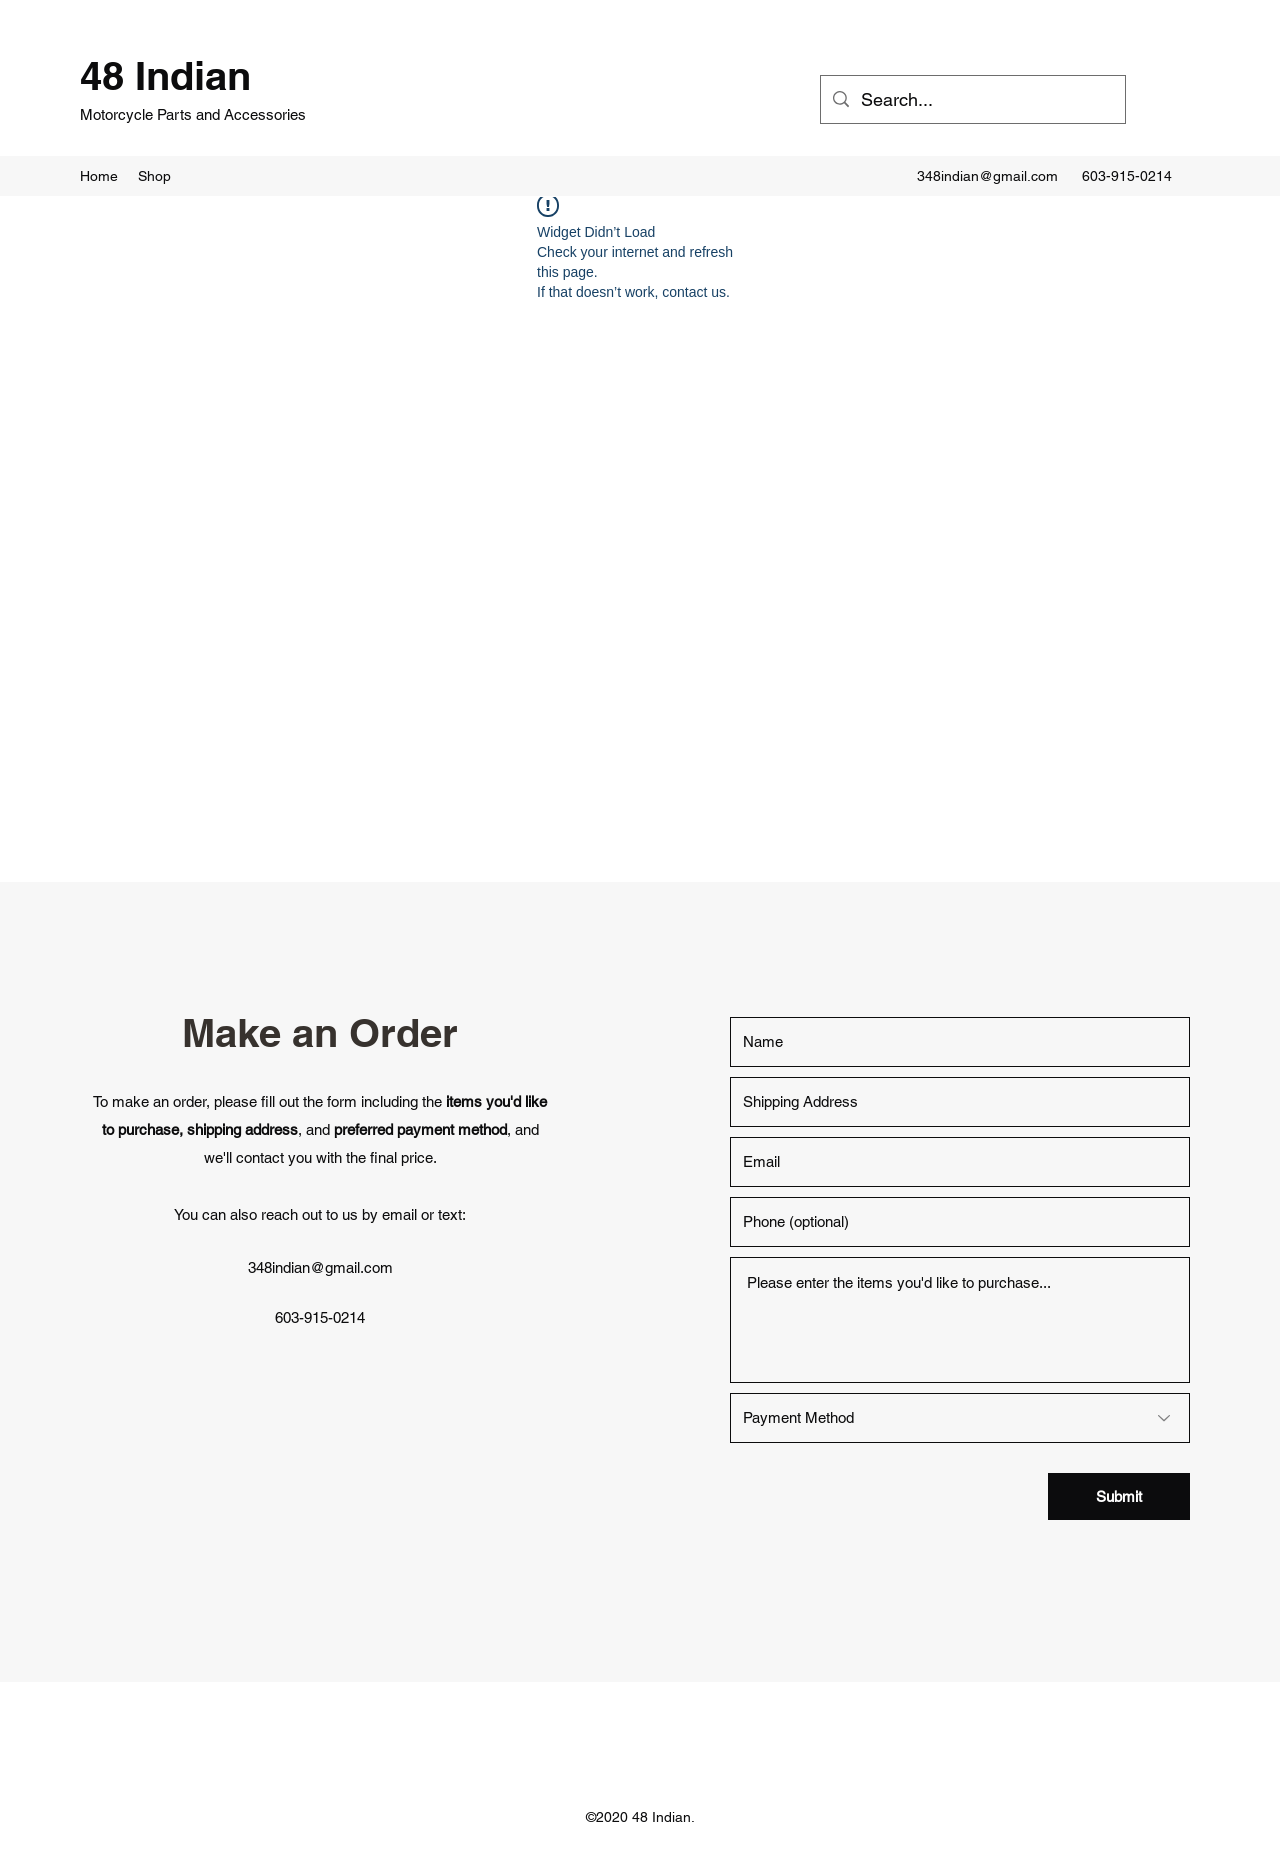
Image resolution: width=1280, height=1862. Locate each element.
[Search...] (972, 100)
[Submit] (1119, 1496)
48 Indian (165, 75)
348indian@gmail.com (987, 176)
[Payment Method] (960, 1418)
